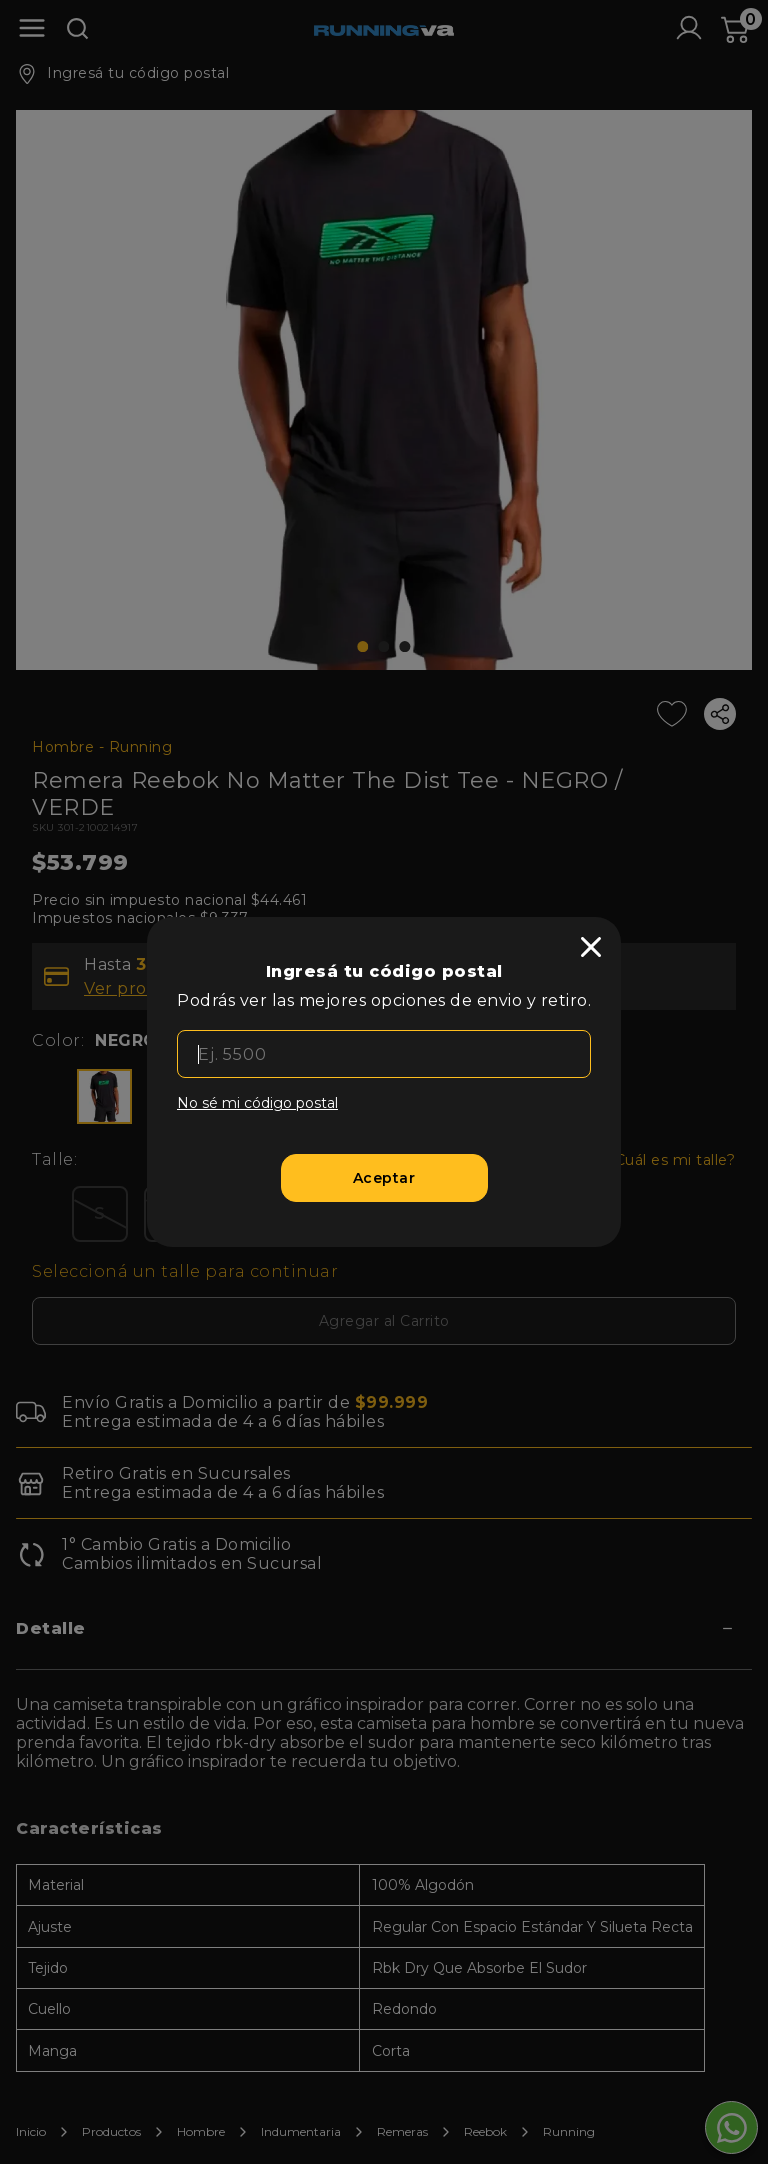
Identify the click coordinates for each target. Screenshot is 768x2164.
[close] (591, 947)
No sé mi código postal (257, 1103)
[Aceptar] (384, 1178)
